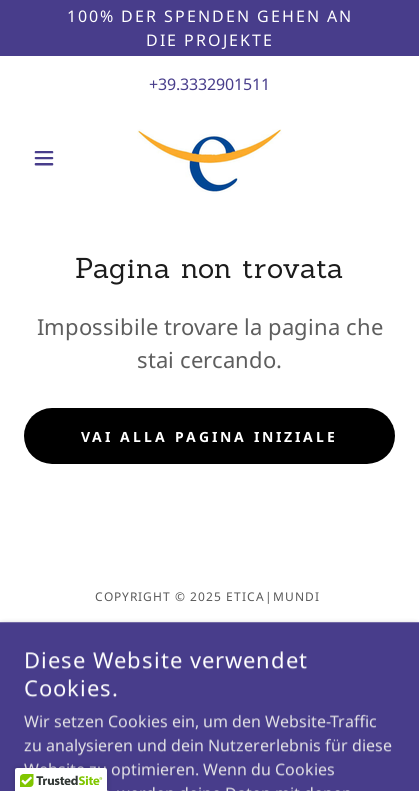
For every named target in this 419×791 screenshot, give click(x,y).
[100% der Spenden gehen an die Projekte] (209, 28)
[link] (209, 157)
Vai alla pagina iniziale (209, 436)
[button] (52, 158)
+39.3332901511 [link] (209, 84)
